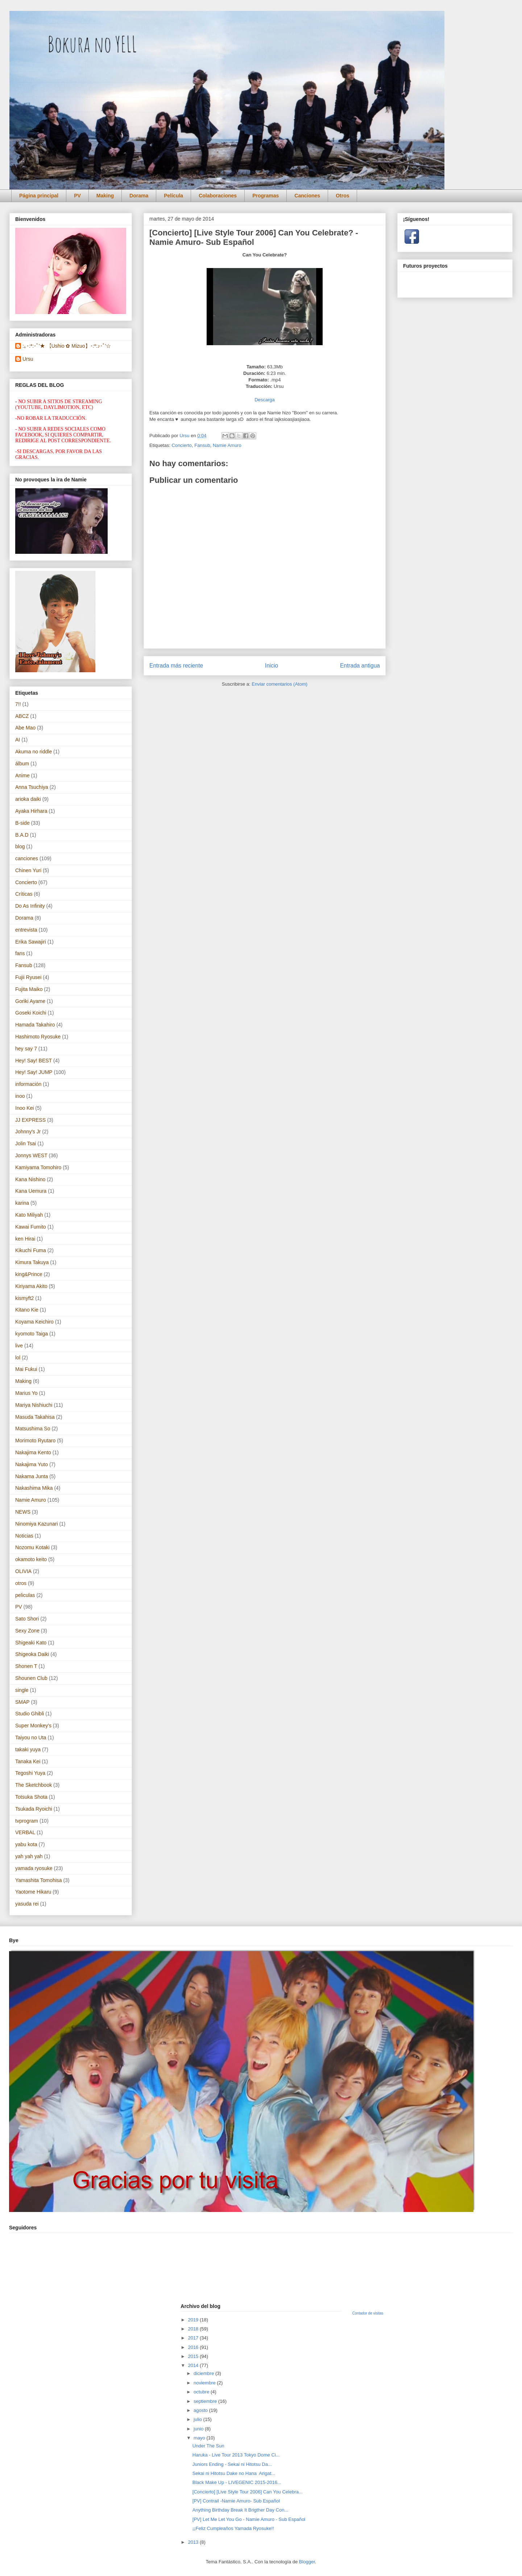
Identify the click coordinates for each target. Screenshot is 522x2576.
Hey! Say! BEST (33, 1060)
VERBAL (25, 1832)
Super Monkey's (33, 1725)
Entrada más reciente (176, 665)
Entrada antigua (360, 665)
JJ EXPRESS (30, 1120)
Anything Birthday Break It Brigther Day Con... (240, 2510)
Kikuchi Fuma (30, 1250)
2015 (194, 2356)
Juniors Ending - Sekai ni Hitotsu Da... (232, 2464)
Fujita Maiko (28, 989)
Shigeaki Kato (30, 1642)
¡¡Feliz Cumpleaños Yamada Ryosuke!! (233, 2528)
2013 (194, 2542)
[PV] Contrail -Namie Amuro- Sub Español (236, 2501)
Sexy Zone (27, 1631)
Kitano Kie (26, 1310)
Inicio (271, 665)
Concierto (181, 445)
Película (173, 195)
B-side (22, 823)
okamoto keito (31, 1559)
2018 (194, 2329)
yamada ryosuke (34, 1868)
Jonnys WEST (31, 1155)
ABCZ (22, 716)
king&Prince (28, 1274)
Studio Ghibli (29, 1713)
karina (22, 1203)
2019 (194, 2319)
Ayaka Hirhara (31, 811)
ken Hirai (25, 1239)
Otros (342, 195)
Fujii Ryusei (28, 977)
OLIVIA (23, 1571)
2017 (194, 2338)
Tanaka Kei (27, 1761)
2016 (194, 2347)
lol (17, 1357)
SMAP (22, 1702)
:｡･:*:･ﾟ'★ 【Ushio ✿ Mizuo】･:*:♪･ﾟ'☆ (66, 346)
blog (20, 846)
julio (198, 2419)
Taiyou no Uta (30, 1737)
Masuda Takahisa (35, 1417)
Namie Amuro (227, 445)
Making (105, 195)
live (19, 1345)
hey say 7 (26, 1048)
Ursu (27, 359)
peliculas (25, 1595)
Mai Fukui (26, 1369)
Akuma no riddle (33, 751)
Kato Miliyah (29, 1215)
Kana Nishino (30, 1179)
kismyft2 (24, 1298)
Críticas (23, 894)
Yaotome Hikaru (33, 1892)
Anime (22, 775)
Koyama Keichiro (34, 1322)
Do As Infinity (30, 906)
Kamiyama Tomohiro (38, 1167)
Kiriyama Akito (31, 1286)
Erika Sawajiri (30, 942)
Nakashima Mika (34, 1488)
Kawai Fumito (30, 1227)
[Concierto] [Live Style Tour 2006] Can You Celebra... (247, 2492)
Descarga (264, 399)
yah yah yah (29, 1856)
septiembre (206, 2401)
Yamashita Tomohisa (38, 1880)
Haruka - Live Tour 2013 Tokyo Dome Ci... (236, 2455)
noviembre (205, 2382)
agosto (201, 2410)
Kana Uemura (30, 1191)
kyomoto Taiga (31, 1334)
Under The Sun (208, 2446)
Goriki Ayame (30, 1001)
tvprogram (26, 1821)
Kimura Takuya (32, 1262)
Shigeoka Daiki (32, 1654)
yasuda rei (27, 1904)
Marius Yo (26, 1393)
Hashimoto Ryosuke (38, 1037)
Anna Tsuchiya (31, 787)
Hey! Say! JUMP (34, 1072)
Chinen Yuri (28, 870)
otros (20, 1583)
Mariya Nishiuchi (34, 1405)
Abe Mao (25, 728)
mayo (200, 2438)
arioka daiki (28, 799)
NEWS (22, 1512)
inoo (20, 1096)
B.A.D (22, 835)
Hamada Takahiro (35, 1025)
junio (199, 2428)
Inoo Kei (24, 1108)
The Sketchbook (33, 1785)
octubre (202, 2392)
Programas (265, 195)
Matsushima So (32, 1428)
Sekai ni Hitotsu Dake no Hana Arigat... (233, 2473)
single (22, 1690)
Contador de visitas (368, 2313)
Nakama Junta (31, 1476)
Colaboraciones (218, 195)
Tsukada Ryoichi (33, 1809)
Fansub (202, 445)
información (28, 1084)
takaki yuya (28, 1749)
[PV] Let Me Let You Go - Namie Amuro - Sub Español (248, 2519)
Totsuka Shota (31, 1797)
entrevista (26, 930)
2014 (194, 2365)
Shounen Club (31, 1678)
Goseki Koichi (30, 1013)
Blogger (307, 2561)
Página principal (38, 195)
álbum (22, 763)
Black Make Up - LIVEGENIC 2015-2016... (236, 2482)
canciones (26, 858)
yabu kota (26, 1844)
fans (20, 953)
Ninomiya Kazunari (36, 1524)
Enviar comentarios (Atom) (279, 684)
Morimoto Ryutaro (35, 1440)
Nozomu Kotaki (32, 1547)
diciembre (204, 2373)
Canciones (307, 195)
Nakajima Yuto (31, 1464)
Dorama (138, 195)
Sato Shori (27, 1619)
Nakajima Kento (33, 1452)
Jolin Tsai (25, 1143)
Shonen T (26, 1666)
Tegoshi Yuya (30, 1773)
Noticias (24, 1536)
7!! (18, 704)
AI (17, 740)
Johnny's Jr (28, 1131)
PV (77, 195)
